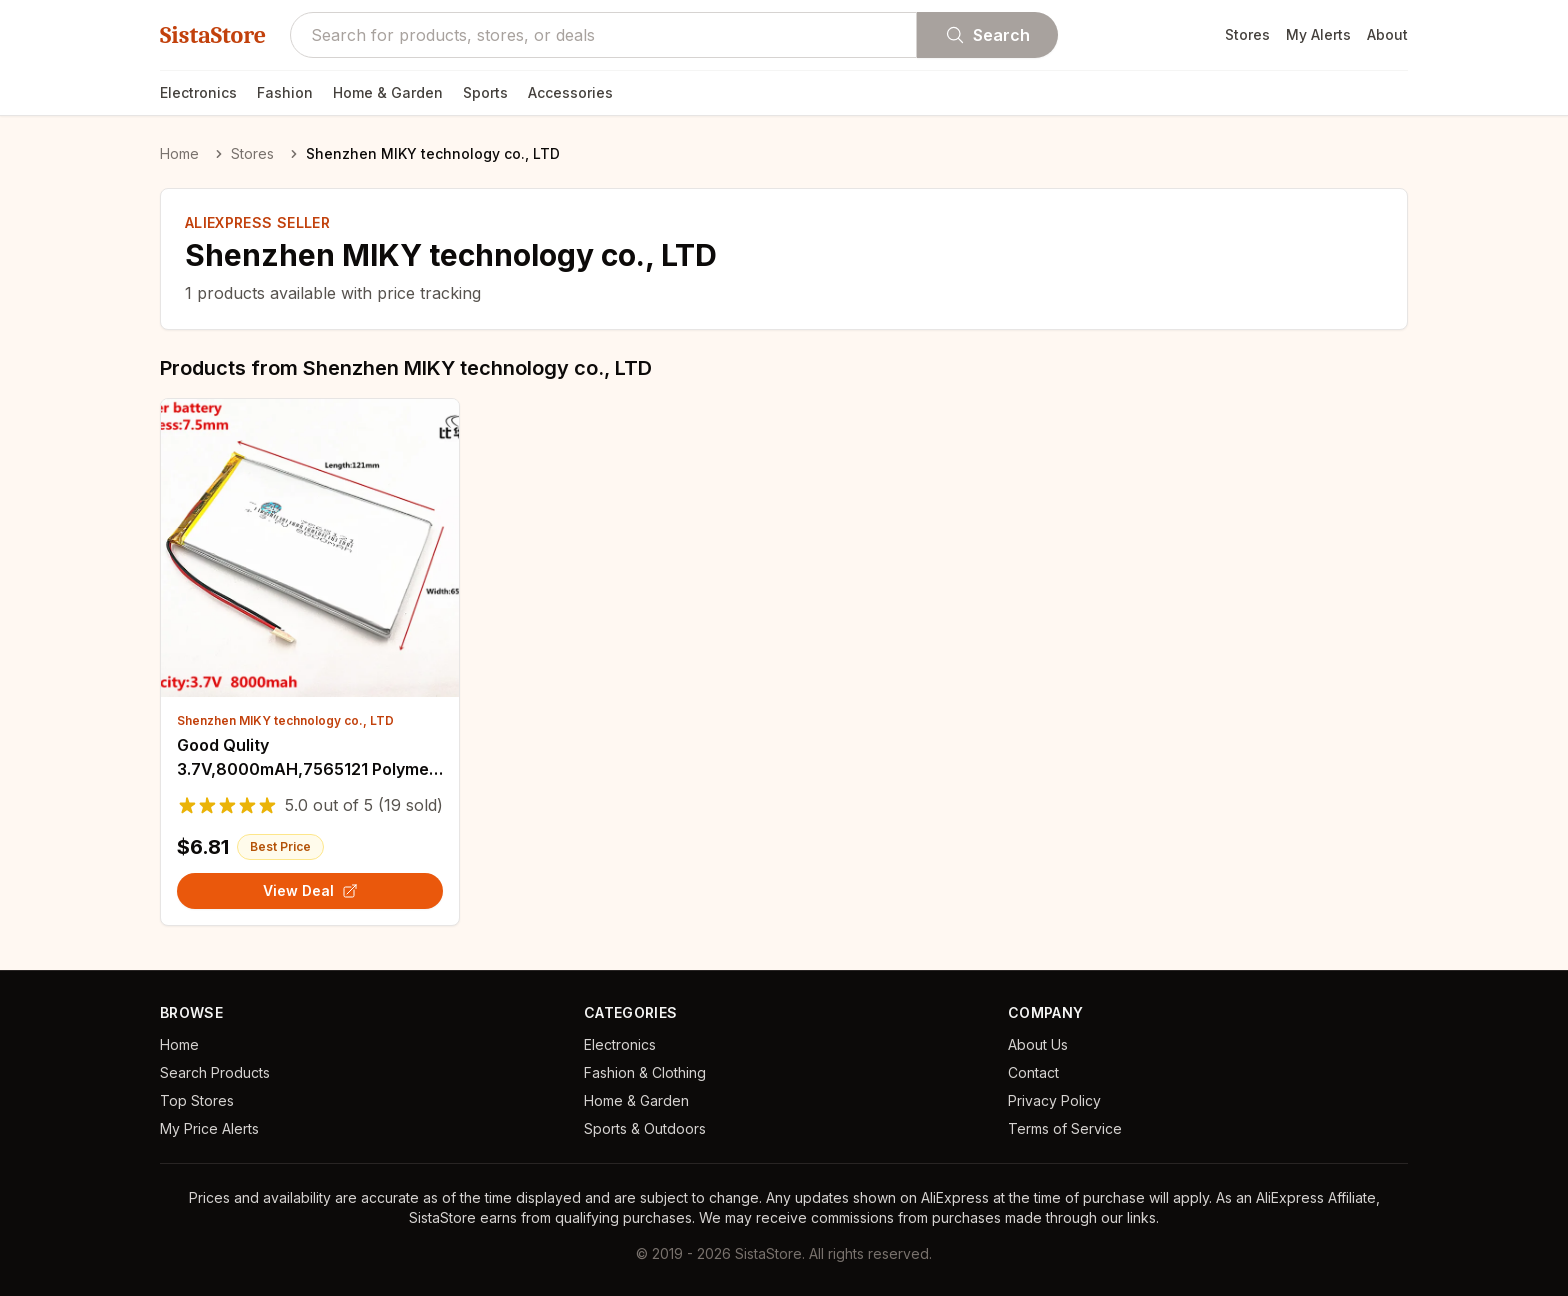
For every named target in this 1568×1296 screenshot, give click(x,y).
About (1387, 34)
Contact (1033, 1072)
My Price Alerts (209, 1128)
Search (987, 35)
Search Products (215, 1072)
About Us (1038, 1044)
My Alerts (1318, 34)
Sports (485, 92)
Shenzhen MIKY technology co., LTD (285, 720)
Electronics (198, 92)
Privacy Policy (1054, 1100)
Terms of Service (1065, 1128)
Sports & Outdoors (645, 1128)
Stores (1247, 34)
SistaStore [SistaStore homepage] (213, 35)
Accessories (570, 92)
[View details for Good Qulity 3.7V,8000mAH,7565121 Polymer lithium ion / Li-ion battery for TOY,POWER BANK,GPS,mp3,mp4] (310, 548)
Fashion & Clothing (645, 1072)
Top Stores (197, 1100)
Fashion (285, 92)
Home (179, 153)
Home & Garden (388, 92)
